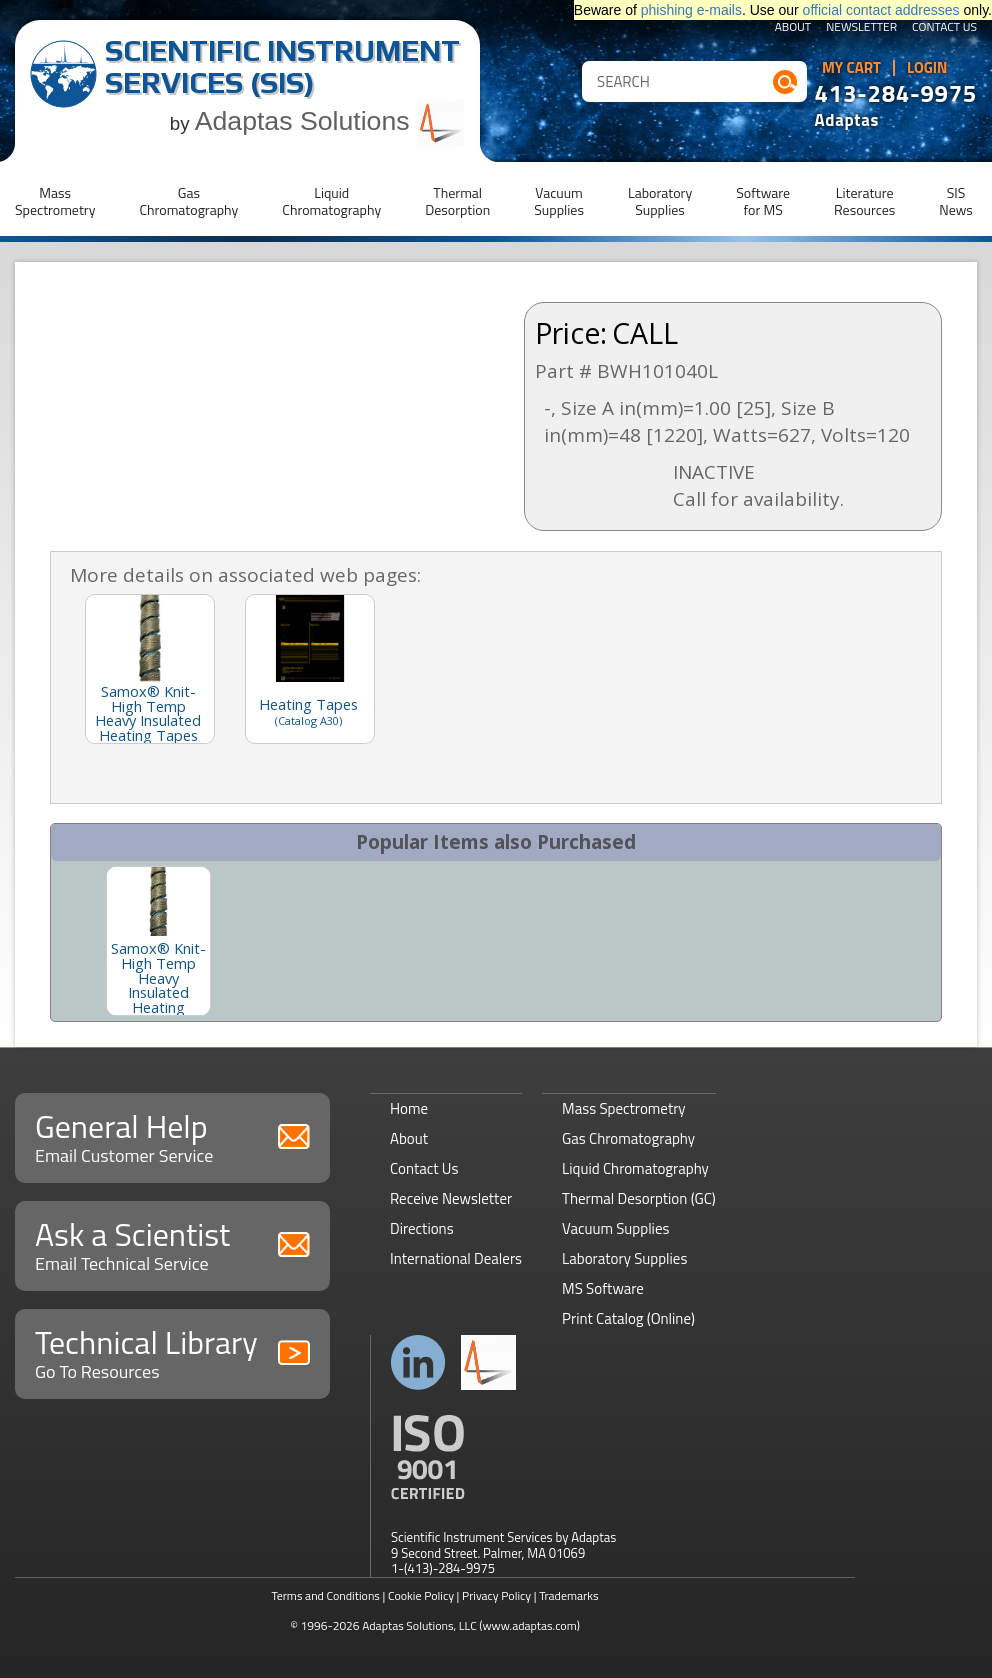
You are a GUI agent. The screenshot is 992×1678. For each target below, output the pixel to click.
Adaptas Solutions (330, 121)
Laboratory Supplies (624, 1258)
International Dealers (456, 1258)
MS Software (603, 1288)
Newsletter (861, 28)
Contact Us (944, 28)
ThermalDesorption (457, 201)
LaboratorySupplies (660, 201)
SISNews (956, 201)
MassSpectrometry (55, 201)
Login (927, 68)
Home (409, 1108)
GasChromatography (188, 201)
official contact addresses (881, 10)
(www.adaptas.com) (529, 1625)
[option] (158, 941)
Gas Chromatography (628, 1138)
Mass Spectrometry (624, 1108)
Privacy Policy (496, 1595)
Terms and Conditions (325, 1595)
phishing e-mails (691, 10)
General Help (172, 1135)
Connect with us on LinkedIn (418, 1362)
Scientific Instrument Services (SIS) (282, 66)
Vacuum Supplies (615, 1228)
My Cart (851, 68)
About (793, 28)
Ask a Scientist (172, 1243)
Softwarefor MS (763, 201)
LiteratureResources (864, 201)
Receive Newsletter (451, 1198)
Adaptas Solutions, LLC (419, 1625)
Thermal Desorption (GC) (639, 1198)
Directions (422, 1228)
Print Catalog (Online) (628, 1318)
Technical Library (172, 1351)
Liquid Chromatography (635, 1168)
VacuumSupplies (559, 201)
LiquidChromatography (331, 201)
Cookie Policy (421, 1595)
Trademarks (568, 1595)
